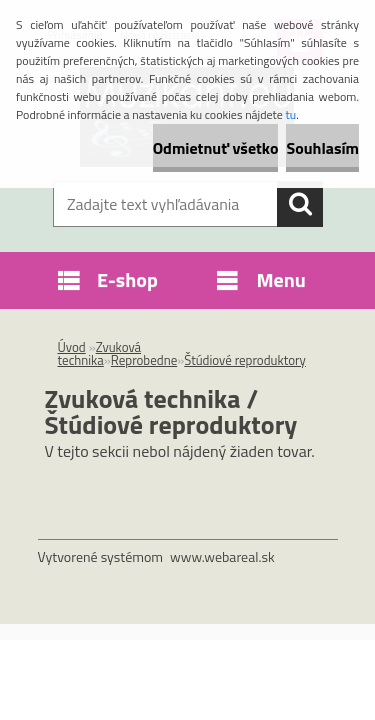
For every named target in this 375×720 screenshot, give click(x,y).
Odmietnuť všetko (216, 148)
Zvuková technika (100, 353)
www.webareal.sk (222, 556)
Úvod (72, 347)
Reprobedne (144, 360)
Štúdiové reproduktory (245, 360)
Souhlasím (322, 148)
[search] (300, 204)
